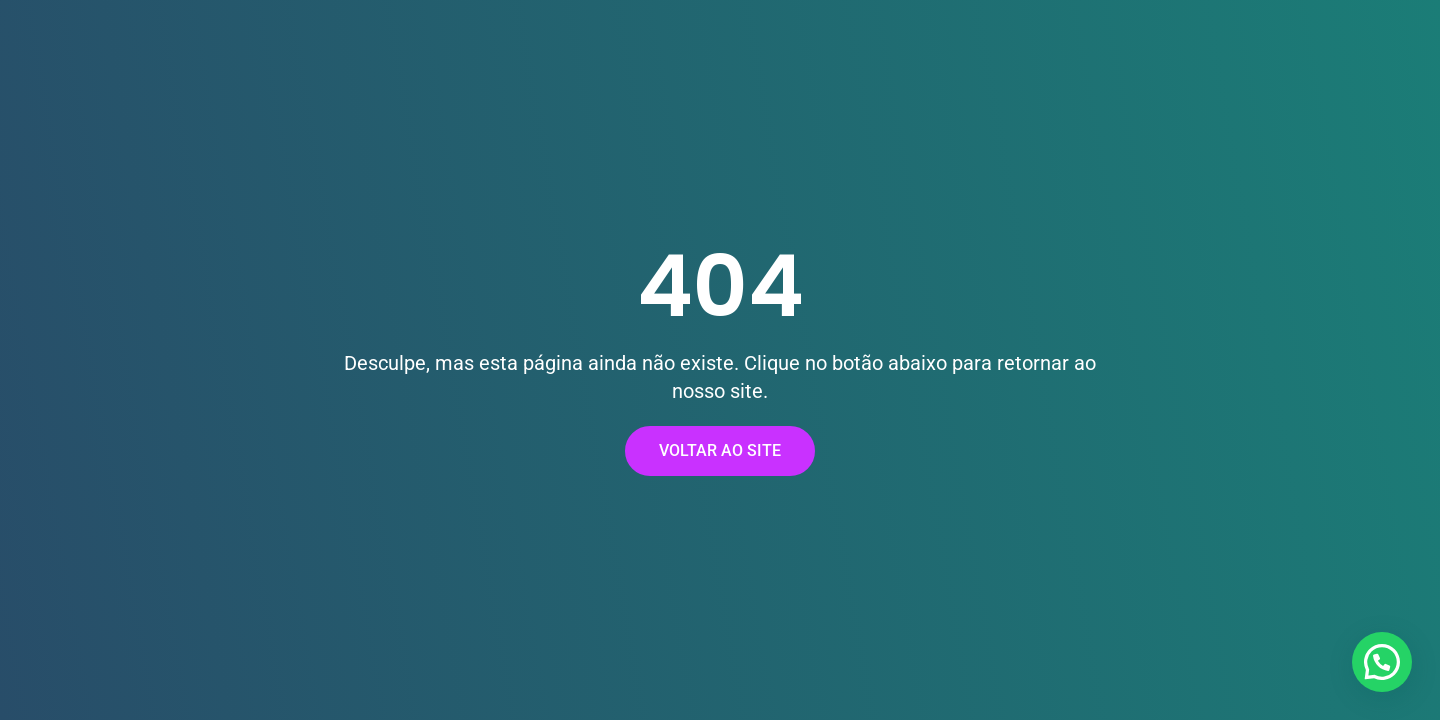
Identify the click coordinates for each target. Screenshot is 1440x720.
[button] (1382, 662)
